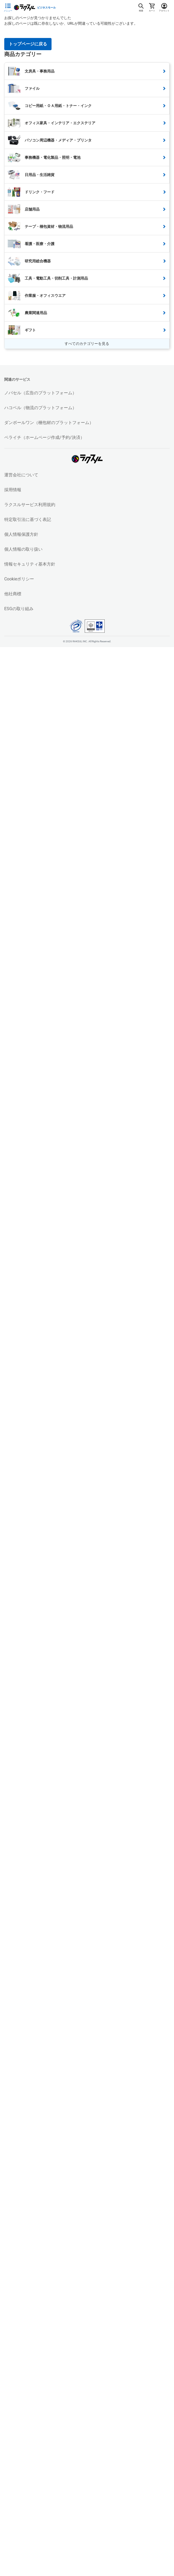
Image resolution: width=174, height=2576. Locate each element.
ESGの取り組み (18, 608)
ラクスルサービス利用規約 (29, 504)
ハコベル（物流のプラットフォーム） (40, 407)
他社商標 (12, 593)
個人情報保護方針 (21, 534)
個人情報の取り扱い (23, 549)
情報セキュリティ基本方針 (29, 564)
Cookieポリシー (19, 578)
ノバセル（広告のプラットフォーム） (40, 392)
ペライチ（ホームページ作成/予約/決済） (44, 437)
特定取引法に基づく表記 (27, 519)
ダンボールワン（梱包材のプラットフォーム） (49, 422)
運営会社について (21, 474)
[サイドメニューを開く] (8, 8)
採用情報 (12, 489)
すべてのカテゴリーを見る (87, 343)
